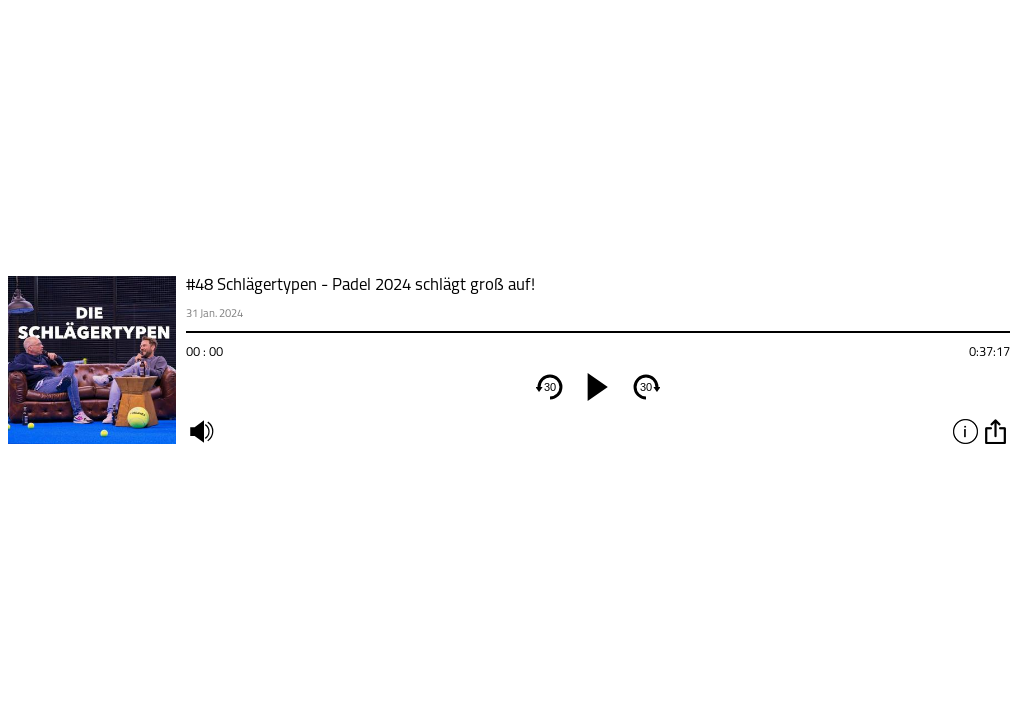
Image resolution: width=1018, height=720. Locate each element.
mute (201, 431)
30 (550, 387)
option (995, 431)
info (965, 431)
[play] (598, 387)
